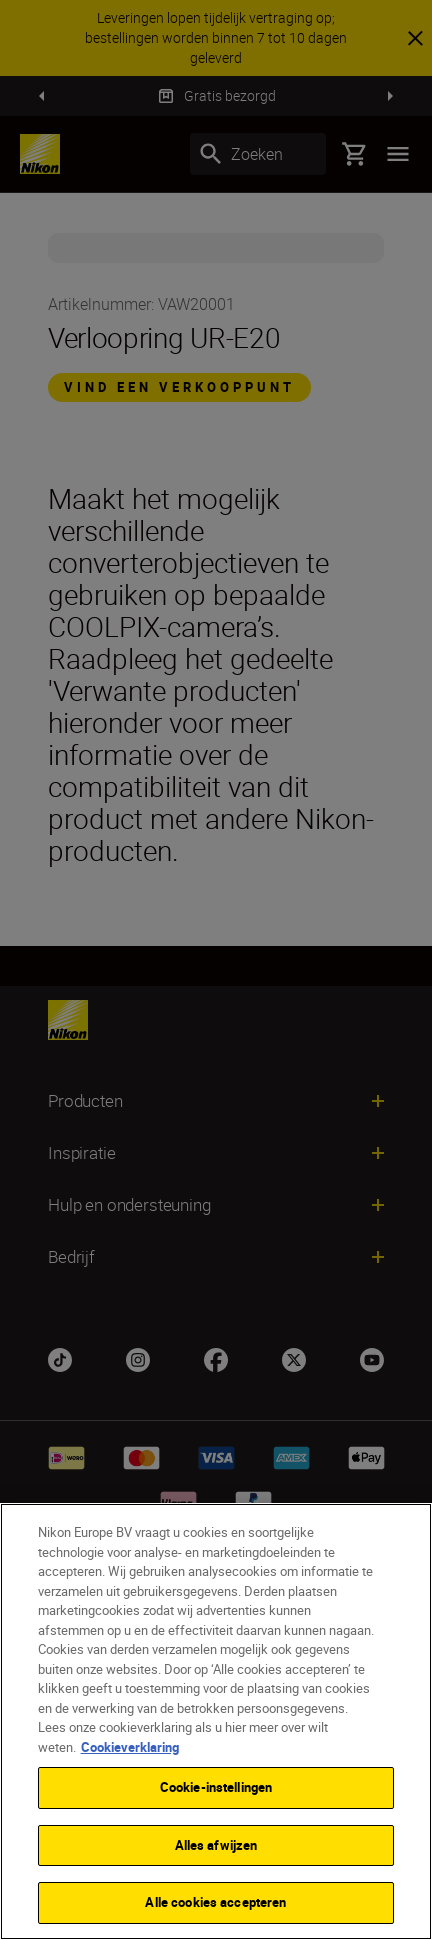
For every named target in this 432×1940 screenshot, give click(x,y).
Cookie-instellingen (216, 1787)
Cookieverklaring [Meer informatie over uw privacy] (130, 1747)
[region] (216, 1721)
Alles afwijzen (216, 1845)
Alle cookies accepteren (215, 1902)
